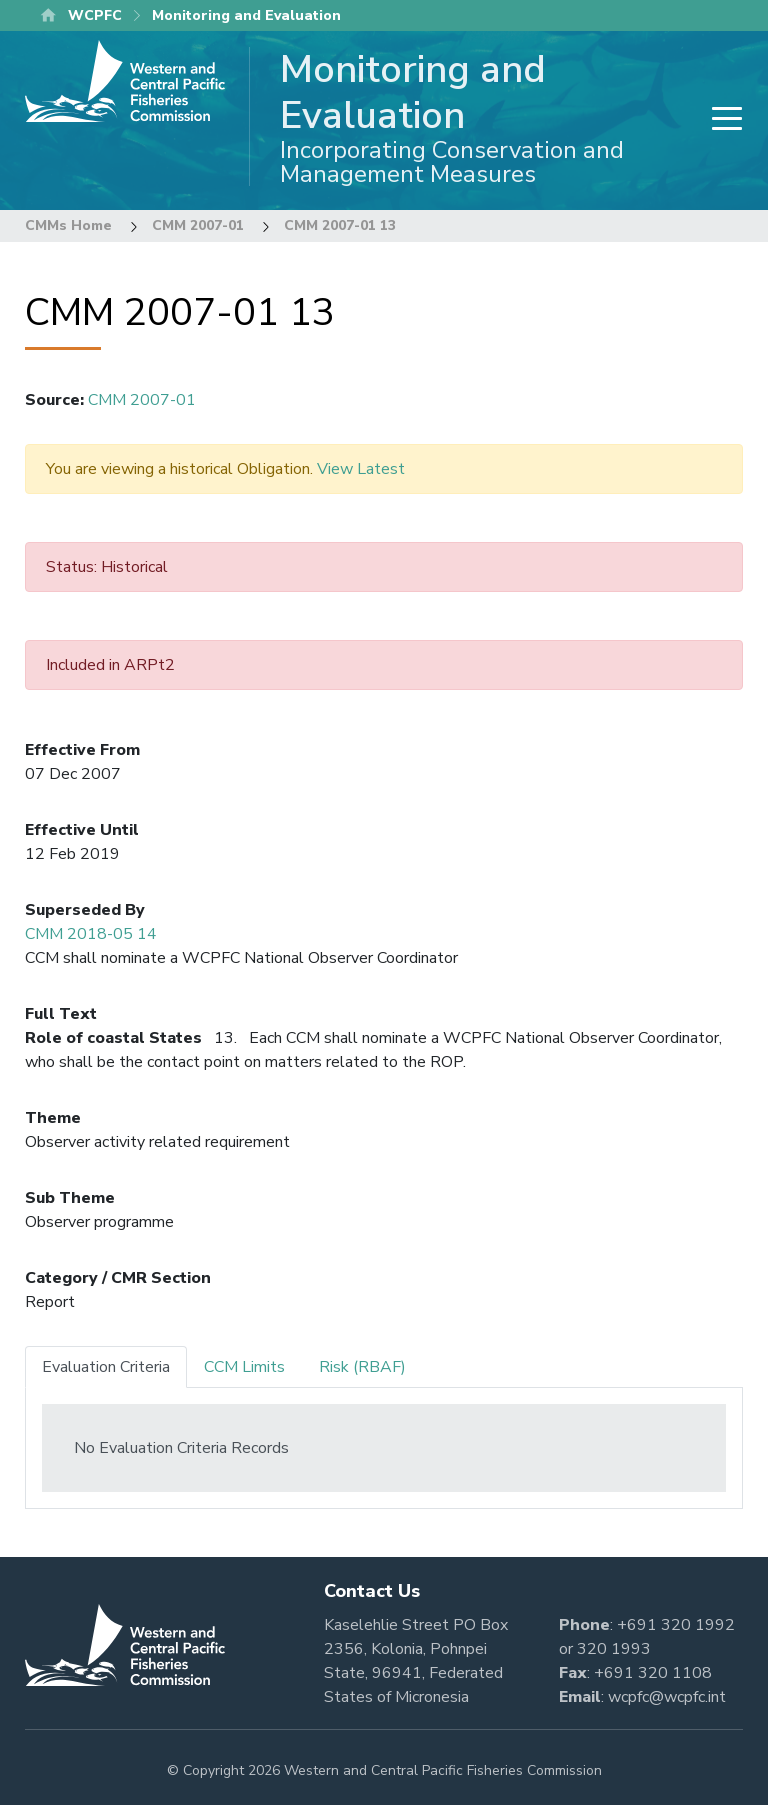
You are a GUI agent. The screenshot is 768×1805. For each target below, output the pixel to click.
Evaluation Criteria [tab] (106, 1367)
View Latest (361, 469)
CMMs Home (68, 225)
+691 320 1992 (676, 1625)
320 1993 (614, 1649)
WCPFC (95, 15)
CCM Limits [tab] (244, 1367)
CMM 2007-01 (198, 225)
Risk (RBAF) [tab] (362, 1367)
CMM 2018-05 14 (91, 934)
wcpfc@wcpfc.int (667, 1697)
